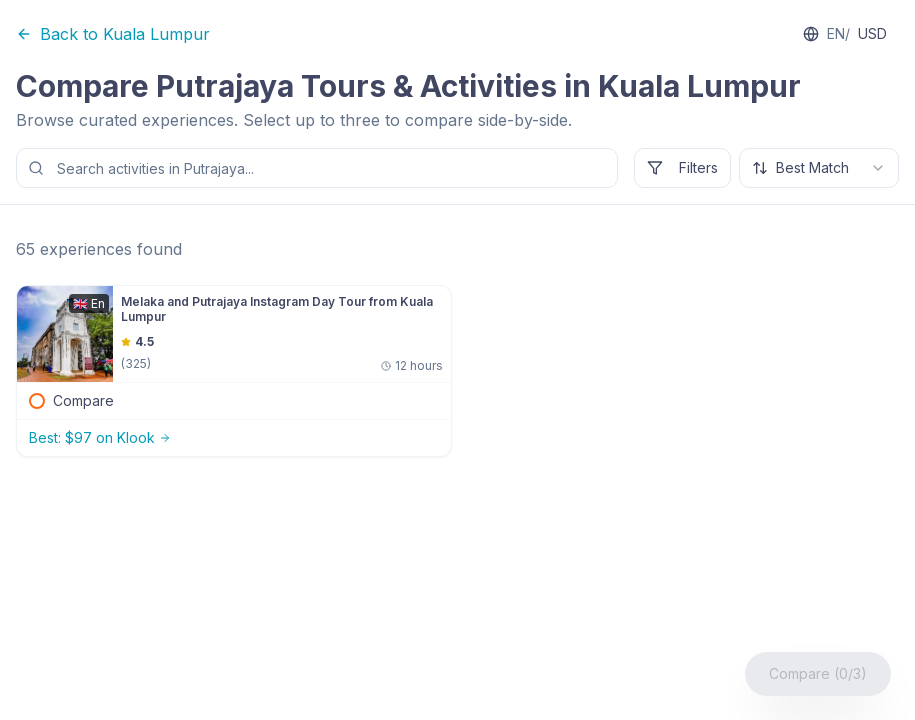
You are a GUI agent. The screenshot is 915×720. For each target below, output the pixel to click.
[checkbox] (37, 401)
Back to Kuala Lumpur (113, 34)
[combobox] (819, 168)
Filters (682, 167)
